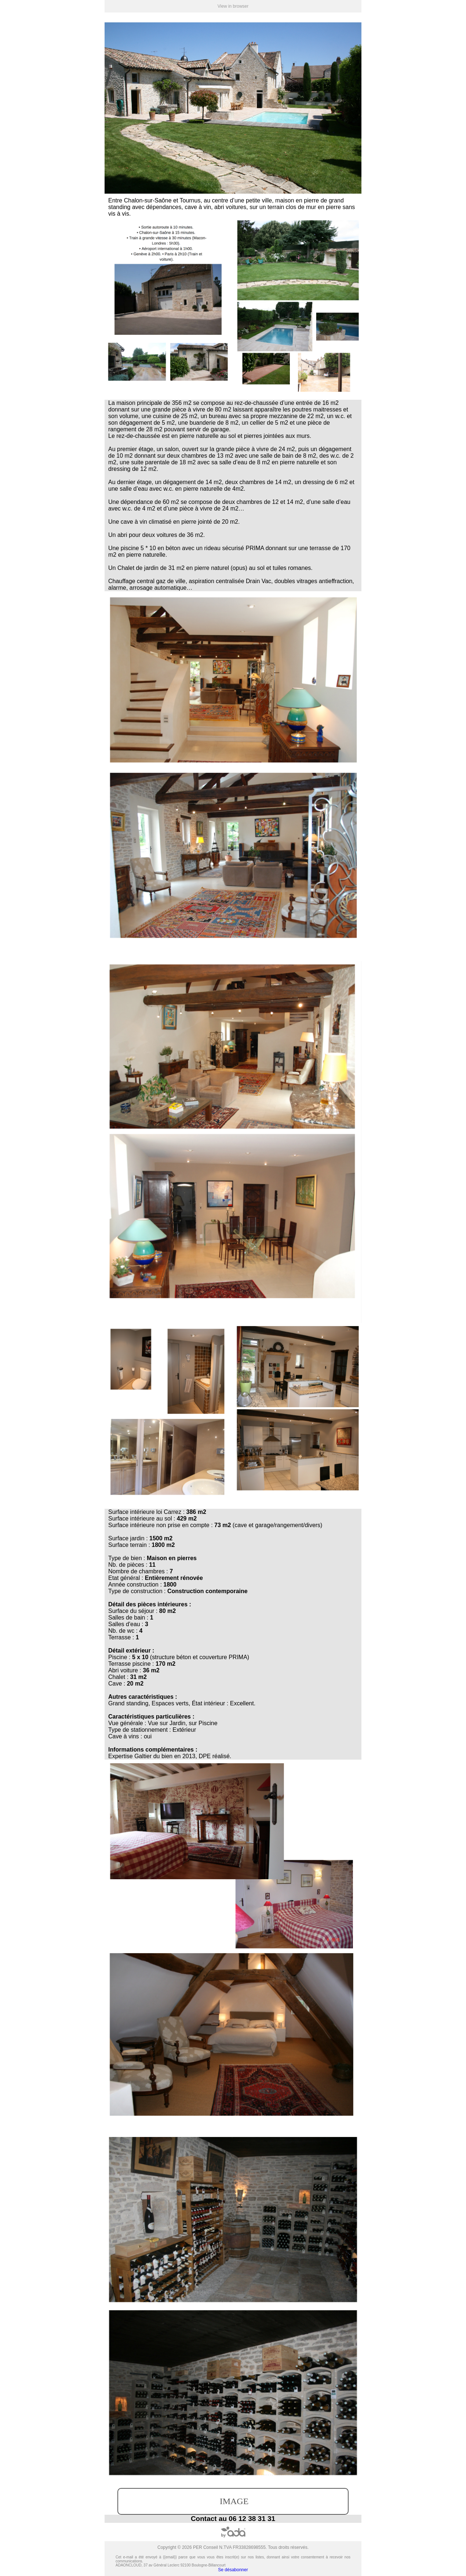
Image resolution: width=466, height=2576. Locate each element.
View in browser (233, 6)
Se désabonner (233, 2569)
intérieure (143, 1512)
